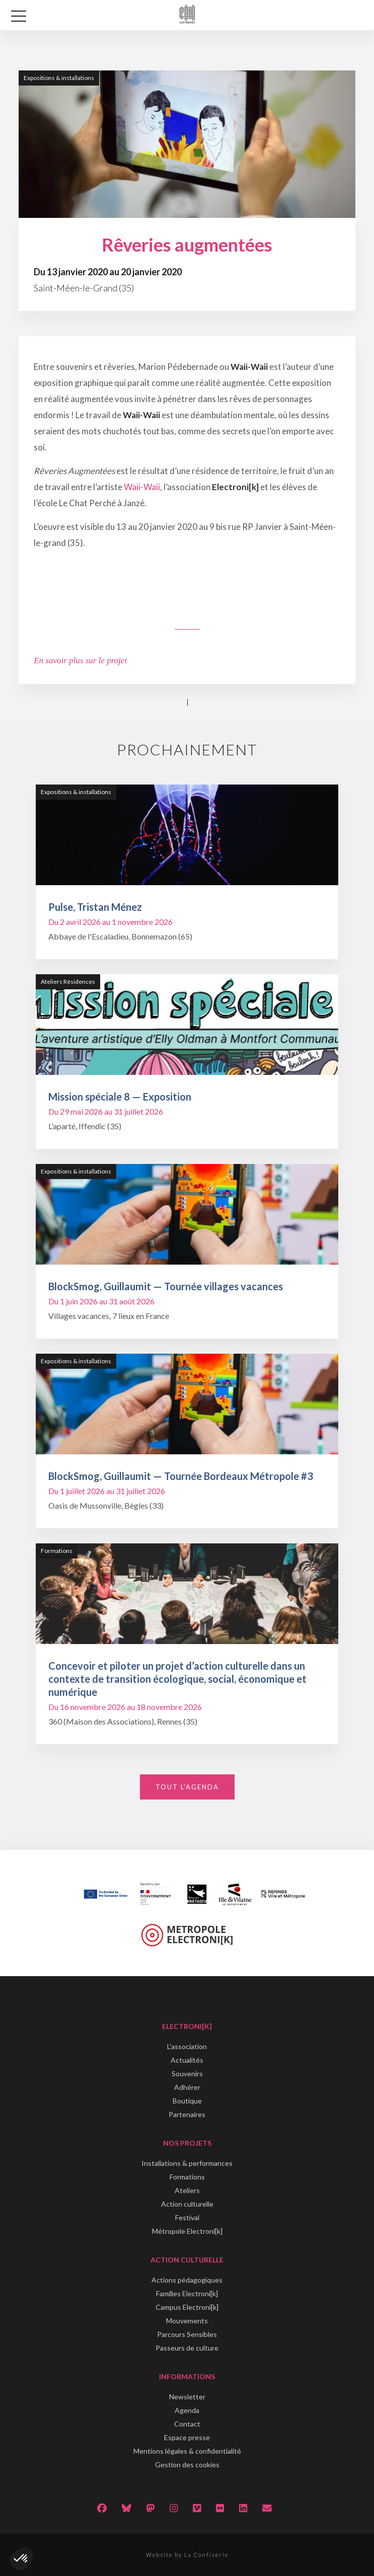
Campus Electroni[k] (187, 2307)
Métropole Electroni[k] (187, 2231)
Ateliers (187, 2190)
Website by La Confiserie (187, 2554)
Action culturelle (187, 2204)
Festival (187, 2217)
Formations (187, 2176)
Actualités (187, 2060)
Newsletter (187, 2396)
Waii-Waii (142, 487)
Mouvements (187, 2320)
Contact (187, 2423)
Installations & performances (187, 2163)
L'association (187, 2046)
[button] (21, 2559)
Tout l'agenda (187, 1787)
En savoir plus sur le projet (80, 660)
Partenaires (187, 2114)
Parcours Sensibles (187, 2334)
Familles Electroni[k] (187, 2293)
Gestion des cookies (187, 2464)
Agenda (187, 2410)
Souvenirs (187, 2073)
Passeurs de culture (187, 2348)
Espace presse (187, 2437)
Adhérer (187, 2087)
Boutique (187, 2100)
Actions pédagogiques (187, 2280)
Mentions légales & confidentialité (187, 2451)
